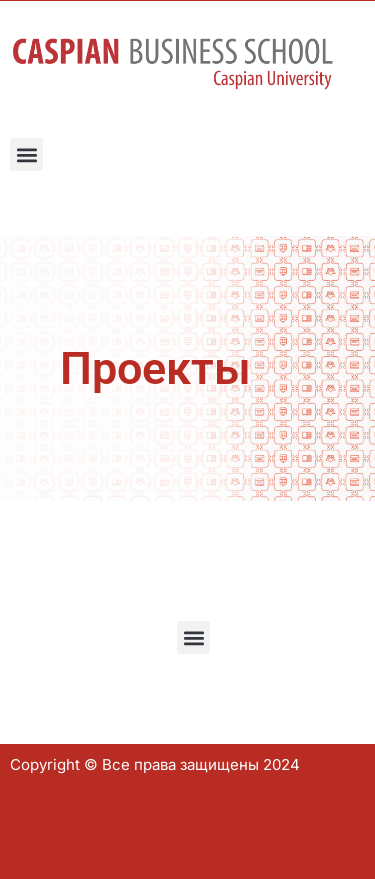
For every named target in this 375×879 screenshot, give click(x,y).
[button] (26, 154)
